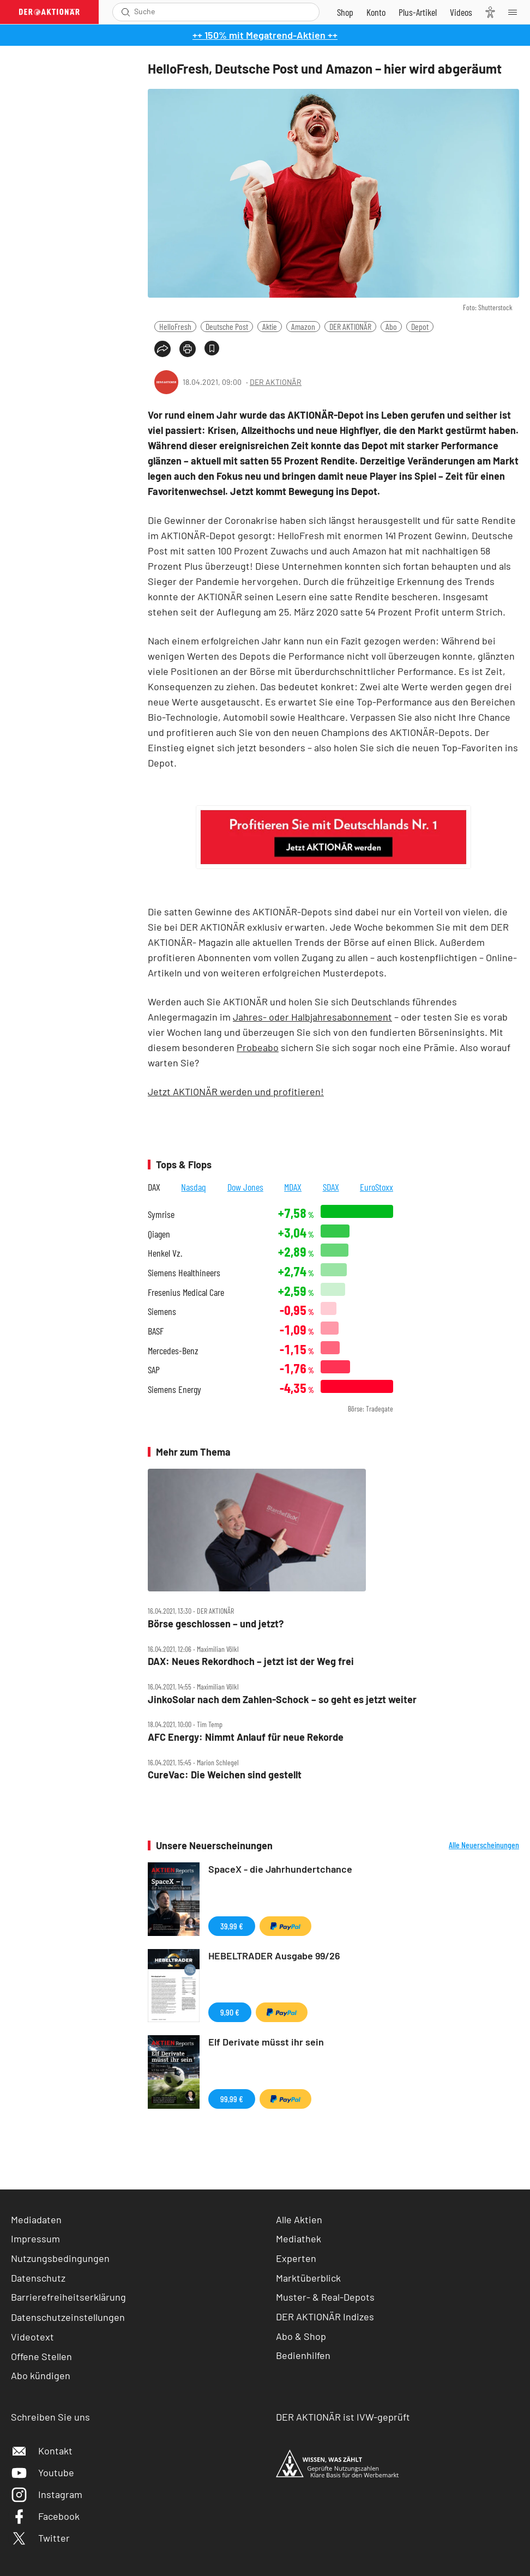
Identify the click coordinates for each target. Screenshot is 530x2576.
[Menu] (516, 12)
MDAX (293, 1187)
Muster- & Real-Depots (325, 2297)
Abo (391, 326)
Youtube (42, 2472)
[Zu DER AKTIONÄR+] (417, 12)
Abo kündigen (40, 2375)
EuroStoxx (376, 1187)
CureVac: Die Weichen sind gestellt (225, 1775)
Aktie (269, 326)
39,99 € (231, 1926)
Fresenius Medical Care (186, 1292)
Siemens (162, 1311)
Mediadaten (36, 2219)
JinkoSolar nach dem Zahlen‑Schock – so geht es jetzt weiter (282, 1699)
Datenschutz (38, 2278)
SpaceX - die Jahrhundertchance (280, 1869)
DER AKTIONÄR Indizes (325, 2316)
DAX (154, 1187)
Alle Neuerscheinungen (484, 1845)
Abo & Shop (301, 2336)
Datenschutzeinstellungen (68, 2317)
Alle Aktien (299, 2219)
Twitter (40, 2538)
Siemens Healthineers (184, 1272)
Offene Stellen (41, 2356)
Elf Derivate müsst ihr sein (266, 2042)
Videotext (32, 2337)
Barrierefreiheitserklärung (68, 2297)
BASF (156, 1331)
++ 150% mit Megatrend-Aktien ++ (265, 35)
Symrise (161, 1214)
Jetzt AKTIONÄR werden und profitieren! (236, 1091)
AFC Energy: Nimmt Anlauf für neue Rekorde (246, 1737)
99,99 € (231, 2099)
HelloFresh (175, 326)
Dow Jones (245, 1187)
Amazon (303, 326)
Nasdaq (193, 1187)
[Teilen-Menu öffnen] (162, 349)
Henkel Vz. (165, 1253)
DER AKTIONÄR (350, 326)
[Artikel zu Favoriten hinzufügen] (211, 348)
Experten (296, 2258)
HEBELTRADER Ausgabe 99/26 (274, 1956)
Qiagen (159, 1234)
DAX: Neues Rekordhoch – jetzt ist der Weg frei (251, 1661)
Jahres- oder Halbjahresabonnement (312, 1017)
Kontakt (42, 2451)
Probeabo (258, 1047)
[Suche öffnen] (125, 12)
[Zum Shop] (345, 12)
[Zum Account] (376, 12)
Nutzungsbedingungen (60, 2258)
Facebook (45, 2516)
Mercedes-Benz (173, 1350)
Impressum (35, 2239)
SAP (154, 1370)
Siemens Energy (174, 1389)
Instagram (46, 2494)
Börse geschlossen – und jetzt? (216, 1624)
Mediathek (298, 2239)
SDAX (331, 1187)
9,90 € (229, 2012)
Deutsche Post (227, 326)
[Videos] (461, 12)
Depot (420, 326)
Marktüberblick (308, 2278)
